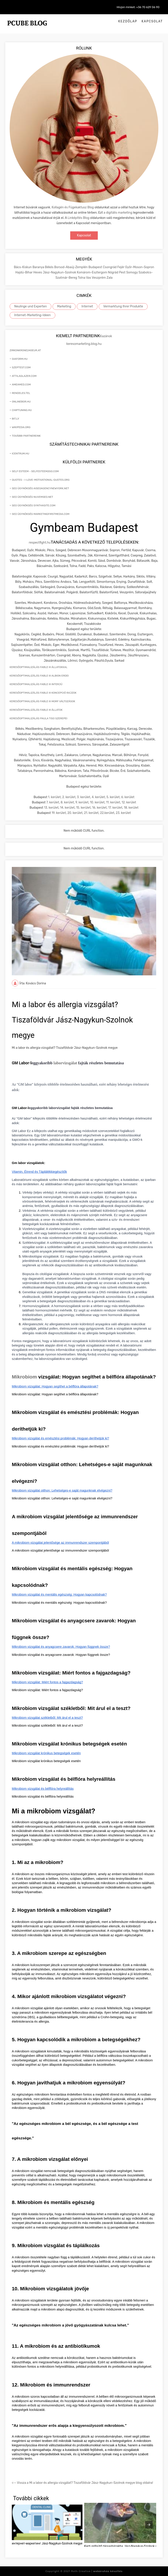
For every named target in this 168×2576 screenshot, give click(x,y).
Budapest (95, 267)
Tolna (82, 278)
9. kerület (82, 802)
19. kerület (59, 813)
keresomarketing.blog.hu (84, 344)
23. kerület (123, 813)
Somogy (132, 272)
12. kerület (129, 802)
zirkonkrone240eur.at (25, 350)
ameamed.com (21, 384)
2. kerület (68, 797)
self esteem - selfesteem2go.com (35, 471)
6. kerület (128, 797)
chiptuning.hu (22, 410)
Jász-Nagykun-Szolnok (60, 272)
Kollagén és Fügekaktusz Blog (73, 207)
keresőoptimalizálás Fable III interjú (36, 684)
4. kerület (98, 797)
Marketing (64, 306)
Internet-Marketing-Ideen (32, 315)
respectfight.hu (40, 542)
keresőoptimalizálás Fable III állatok (36, 709)
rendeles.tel (21, 393)
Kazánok (106, 336)
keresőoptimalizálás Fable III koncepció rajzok (43, 692)
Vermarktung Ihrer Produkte (123, 306)
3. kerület (83, 797)
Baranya (38, 267)
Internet (87, 306)
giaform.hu (20, 358)
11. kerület (113, 802)
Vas (89, 278)
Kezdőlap (127, 21)
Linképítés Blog (78, 218)
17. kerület (115, 808)
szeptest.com (21, 367)
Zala (109, 278)
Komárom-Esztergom (92, 272)
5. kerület (113, 797)
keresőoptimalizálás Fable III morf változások (42, 701)
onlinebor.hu (21, 401)
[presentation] (149, 2524)
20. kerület (74, 813)
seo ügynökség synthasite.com (33, 505)
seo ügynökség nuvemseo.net (32, 496)
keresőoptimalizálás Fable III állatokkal (38, 667)
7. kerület (52, 802)
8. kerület (67, 802)
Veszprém (99, 278)
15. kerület (83, 808)
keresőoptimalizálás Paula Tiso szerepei (38, 718)
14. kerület (67, 808)
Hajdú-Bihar (24, 272)
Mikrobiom (24, 1377)
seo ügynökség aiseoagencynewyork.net (40, 488)
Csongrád (110, 267)
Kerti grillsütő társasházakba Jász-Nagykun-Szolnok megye (124, 2546)
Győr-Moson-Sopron (139, 267)
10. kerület (97, 802)
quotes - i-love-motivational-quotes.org (41, 479)
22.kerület (107, 813)
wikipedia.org (21, 427)
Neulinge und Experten (30, 306)
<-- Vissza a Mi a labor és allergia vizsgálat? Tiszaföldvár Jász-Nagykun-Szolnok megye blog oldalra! (82, 2483)
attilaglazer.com (24, 375)
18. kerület (131, 808)
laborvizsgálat (65, 1063)
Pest (122, 272)
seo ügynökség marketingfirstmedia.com (40, 514)
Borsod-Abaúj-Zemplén (71, 267)
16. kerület (99, 808)
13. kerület (51, 808)
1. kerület (54, 797)
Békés (49, 267)
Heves (38, 272)
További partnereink (26, 435)
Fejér (121, 267)
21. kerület (91, 813)
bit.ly (15, 418)
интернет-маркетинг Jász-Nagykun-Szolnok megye (47, 2543)
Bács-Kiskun (23, 267)
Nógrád (113, 272)
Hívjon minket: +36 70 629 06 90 (138, 7)
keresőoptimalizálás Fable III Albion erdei (39, 675)
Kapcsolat (152, 21)
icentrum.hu (20, 453)
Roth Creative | (96, 2571)
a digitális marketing (118, 212)
